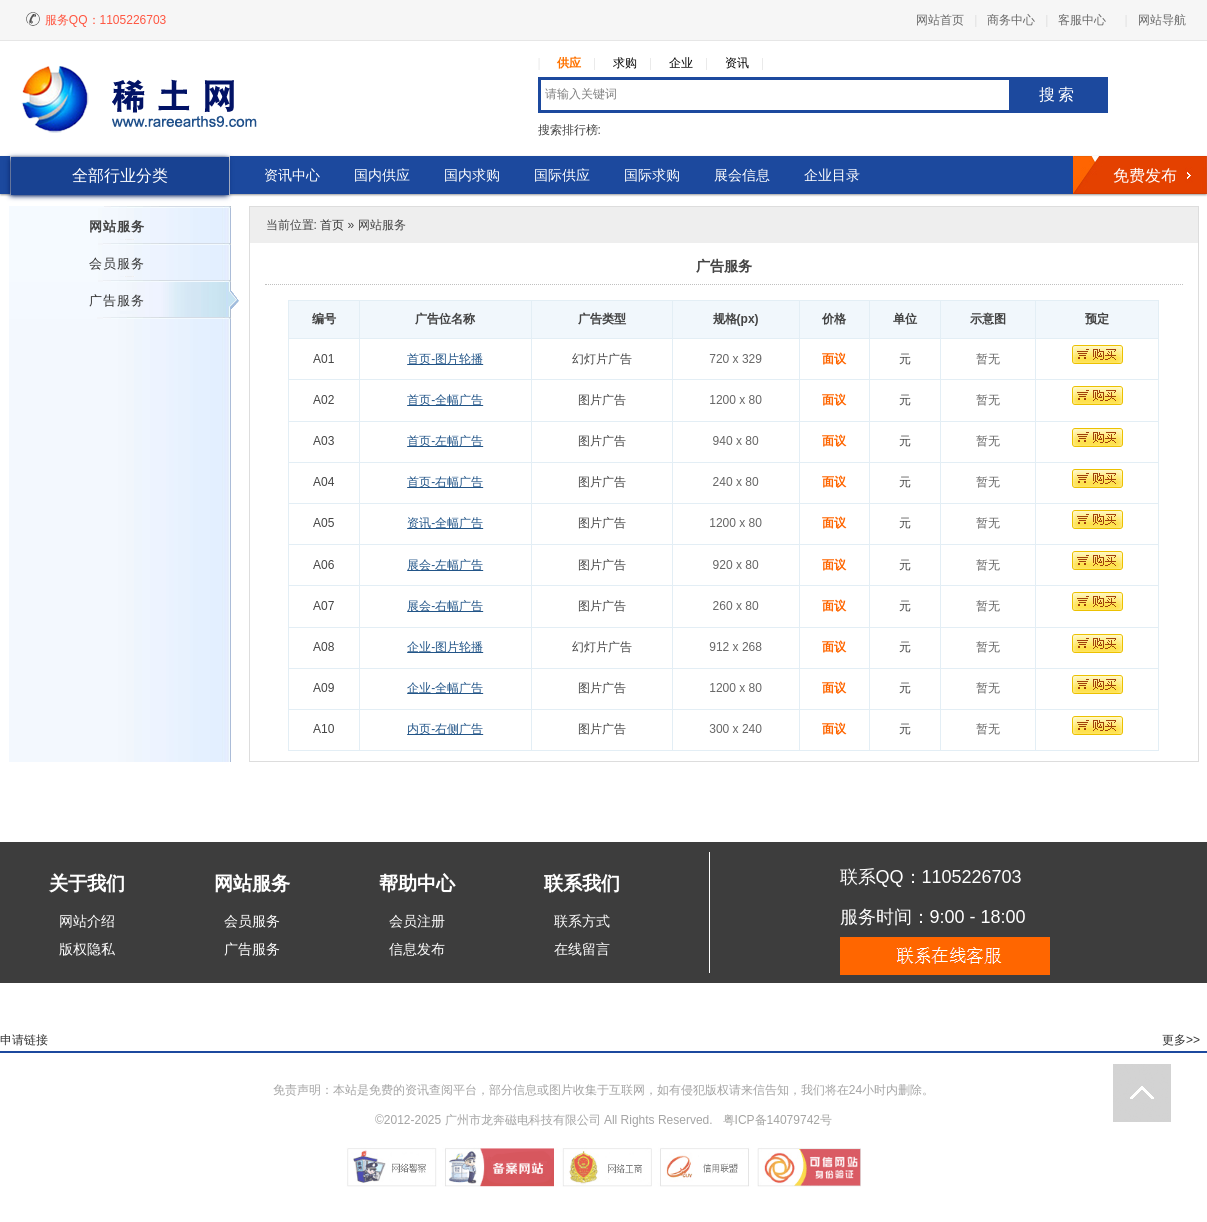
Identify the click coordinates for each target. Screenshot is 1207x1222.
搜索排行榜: (569, 130)
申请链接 (24, 1040)
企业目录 (832, 175)
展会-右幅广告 (445, 606)
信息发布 (417, 949)
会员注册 (417, 921)
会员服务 (117, 263)
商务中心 (1011, 20)
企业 (681, 63)
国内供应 (382, 175)
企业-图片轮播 (445, 647)
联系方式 (582, 921)
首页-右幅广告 (445, 482)
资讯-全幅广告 (445, 523)
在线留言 (582, 949)
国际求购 (652, 175)
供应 (569, 63)
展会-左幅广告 (445, 565)
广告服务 (117, 300)
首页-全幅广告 (445, 400)
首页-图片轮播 (445, 359)
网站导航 (1162, 20)
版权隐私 (87, 949)
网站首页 (940, 20)
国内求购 (472, 175)
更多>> (1181, 1040)
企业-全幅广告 (445, 688)
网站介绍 (87, 921)
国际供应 (562, 175)
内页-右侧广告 (445, 729)
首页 (332, 225)
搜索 (1058, 94)
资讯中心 (292, 175)
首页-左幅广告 (445, 441)
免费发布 (1145, 175)
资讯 (737, 63)
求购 (625, 63)
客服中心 (1082, 20)
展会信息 (742, 175)
